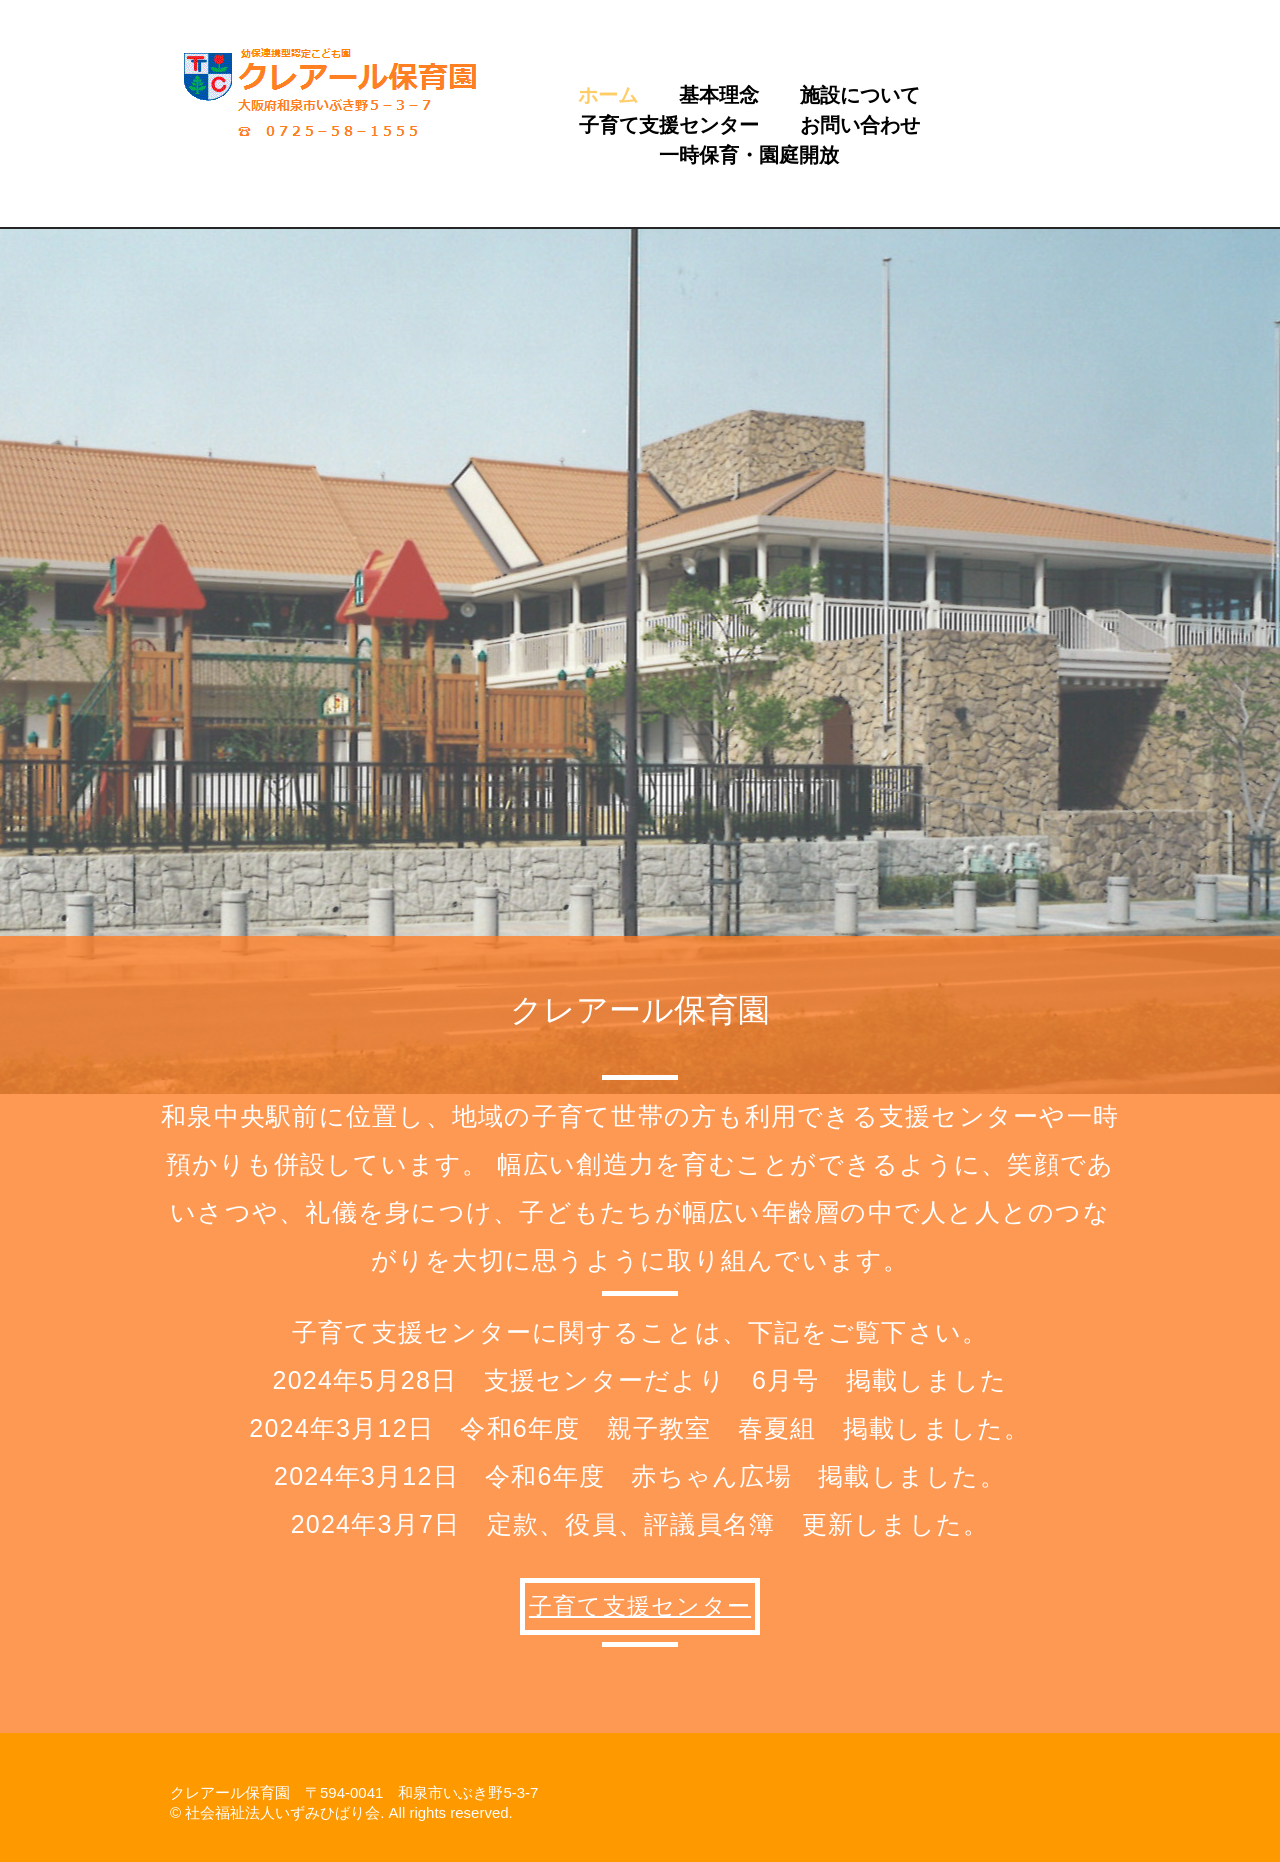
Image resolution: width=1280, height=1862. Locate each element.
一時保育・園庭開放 (749, 155)
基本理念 (719, 95)
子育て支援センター (669, 125)
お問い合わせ (860, 125)
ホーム (608, 95)
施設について (860, 95)
